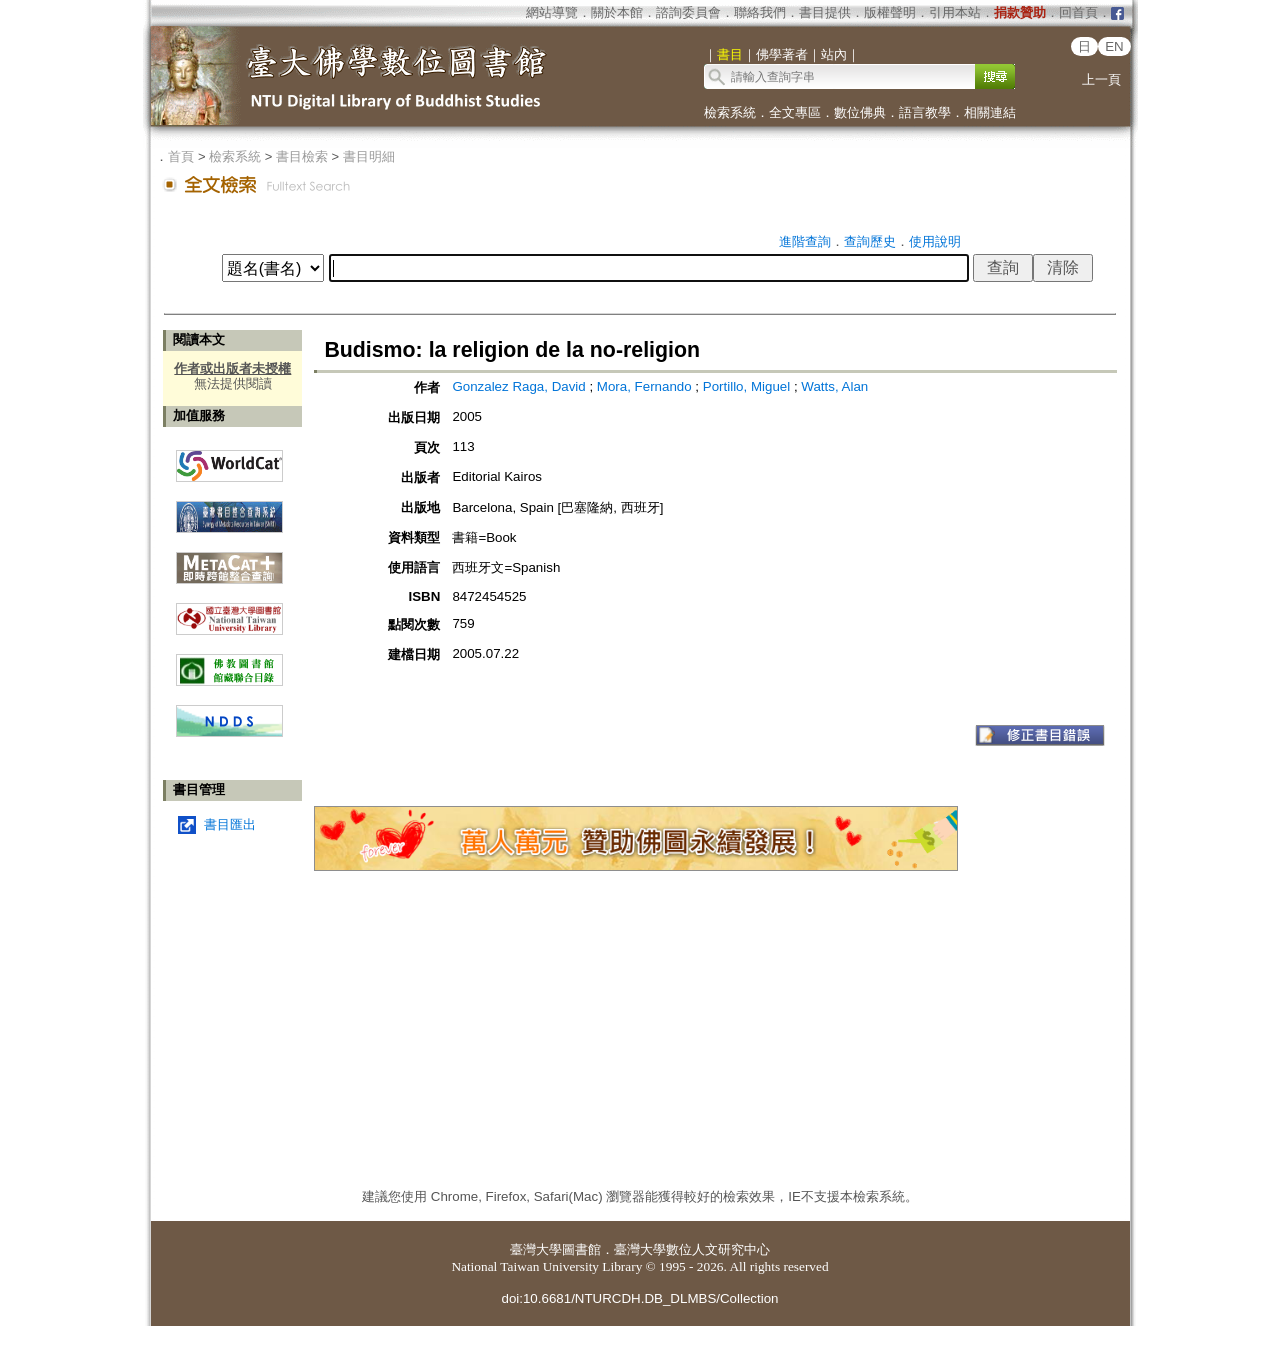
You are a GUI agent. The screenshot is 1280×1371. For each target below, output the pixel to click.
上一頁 (1101, 79)
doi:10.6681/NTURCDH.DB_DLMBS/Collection (639, 1298)
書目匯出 (230, 824)
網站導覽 (552, 12)
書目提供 (825, 12)
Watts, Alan (834, 386)
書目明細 (369, 156)
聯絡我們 (760, 12)
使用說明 (935, 241)
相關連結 (990, 112)
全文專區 (795, 112)
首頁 (181, 156)
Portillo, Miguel (746, 386)
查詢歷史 (870, 241)
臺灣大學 (536, 1249)
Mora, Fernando (644, 386)
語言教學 (925, 112)
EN (1114, 46)
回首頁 (1078, 12)
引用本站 (955, 12)
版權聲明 (890, 12)
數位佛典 (860, 112)
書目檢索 (302, 156)
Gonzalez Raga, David (518, 386)
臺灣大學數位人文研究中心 (692, 1249)
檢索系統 (730, 112)
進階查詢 (805, 241)
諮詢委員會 (688, 12)
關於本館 (617, 12)
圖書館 (581, 1249)
